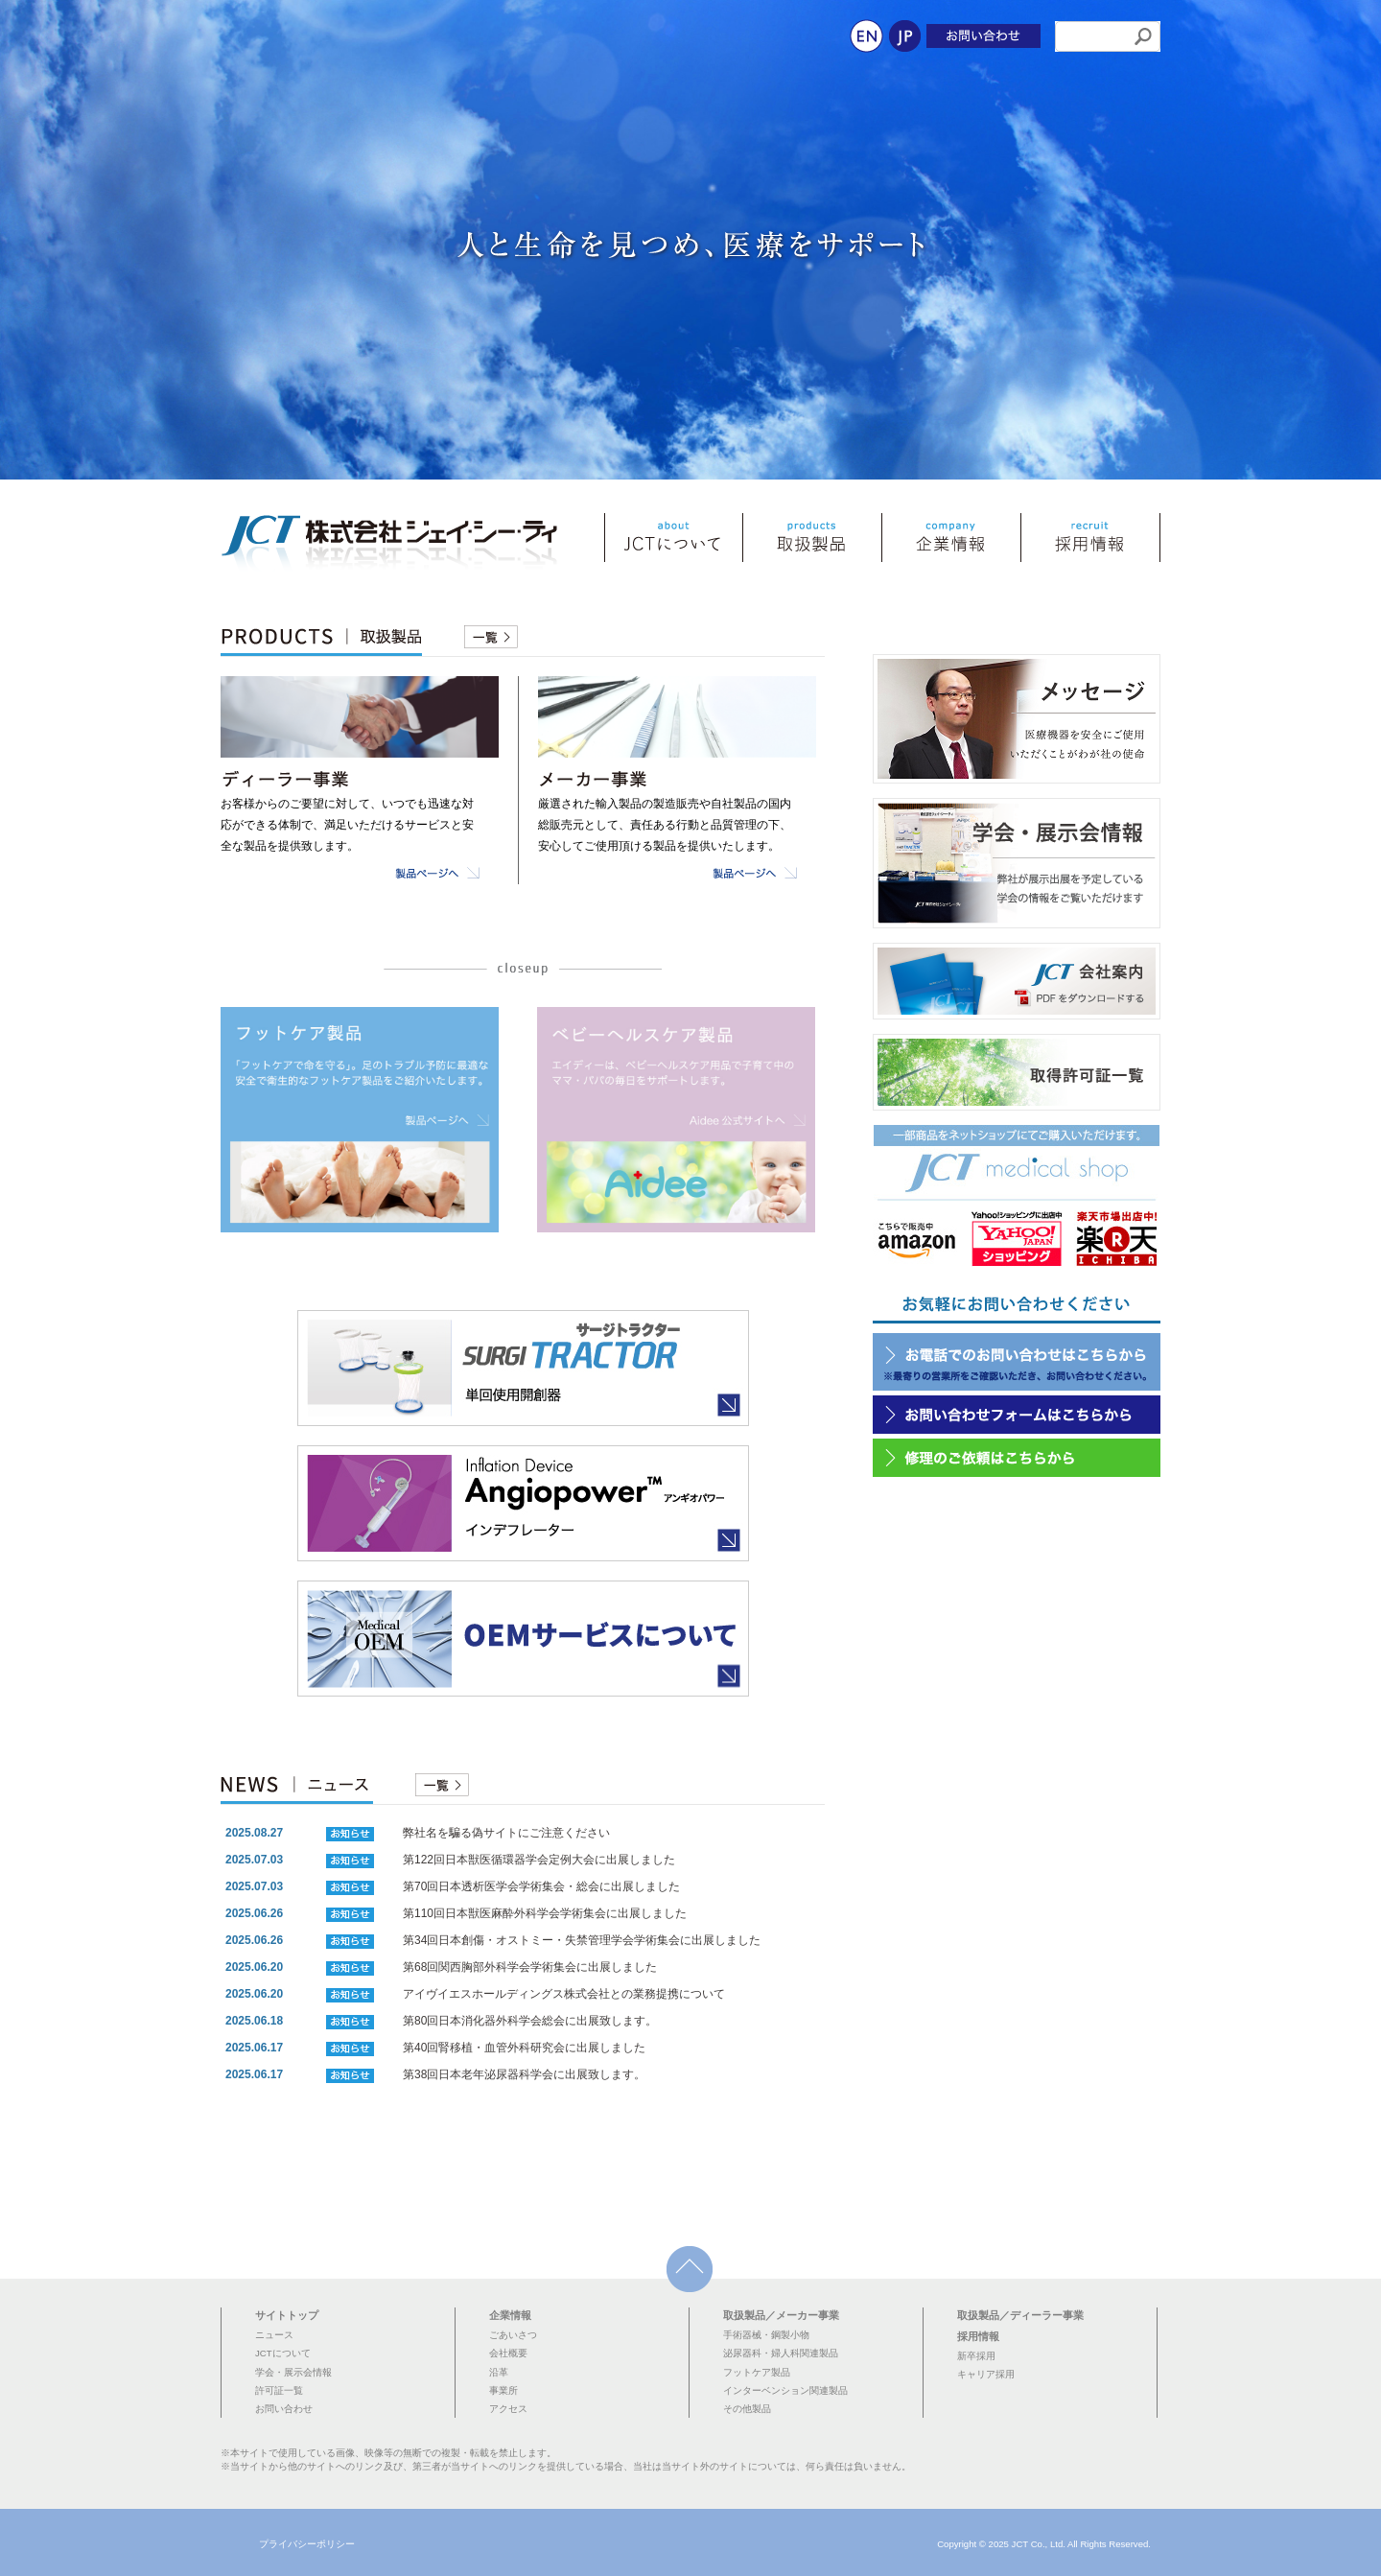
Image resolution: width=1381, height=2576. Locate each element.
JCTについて (283, 2353)
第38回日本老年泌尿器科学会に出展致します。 (524, 2074)
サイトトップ (286, 2315)
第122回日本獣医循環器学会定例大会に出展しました (539, 1859)
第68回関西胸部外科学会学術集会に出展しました (530, 1967)
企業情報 (510, 2315)
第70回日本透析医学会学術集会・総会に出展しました (541, 1886)
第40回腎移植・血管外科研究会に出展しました (524, 2047)
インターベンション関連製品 (785, 2390)
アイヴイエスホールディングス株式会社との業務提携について (564, 1994)
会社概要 (508, 2353)
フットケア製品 (756, 2372)
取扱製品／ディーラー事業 (1020, 2315)
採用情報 (978, 2336)
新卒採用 (976, 2356)
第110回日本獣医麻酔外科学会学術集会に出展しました (545, 1913)
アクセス (508, 2408)
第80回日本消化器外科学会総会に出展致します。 (530, 2020)
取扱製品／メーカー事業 (781, 2315)
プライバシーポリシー (307, 2544)
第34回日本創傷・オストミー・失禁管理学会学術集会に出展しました (582, 1940)
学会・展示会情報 (293, 2372)
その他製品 (747, 2408)
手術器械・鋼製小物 (766, 2335)
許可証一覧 (279, 2390)
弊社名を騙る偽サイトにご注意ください (506, 1832)
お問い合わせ (284, 2408)
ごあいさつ (513, 2335)
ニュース (274, 2335)
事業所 (503, 2390)
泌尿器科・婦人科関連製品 (780, 2353)
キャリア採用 (986, 2374)
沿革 (498, 2372)
